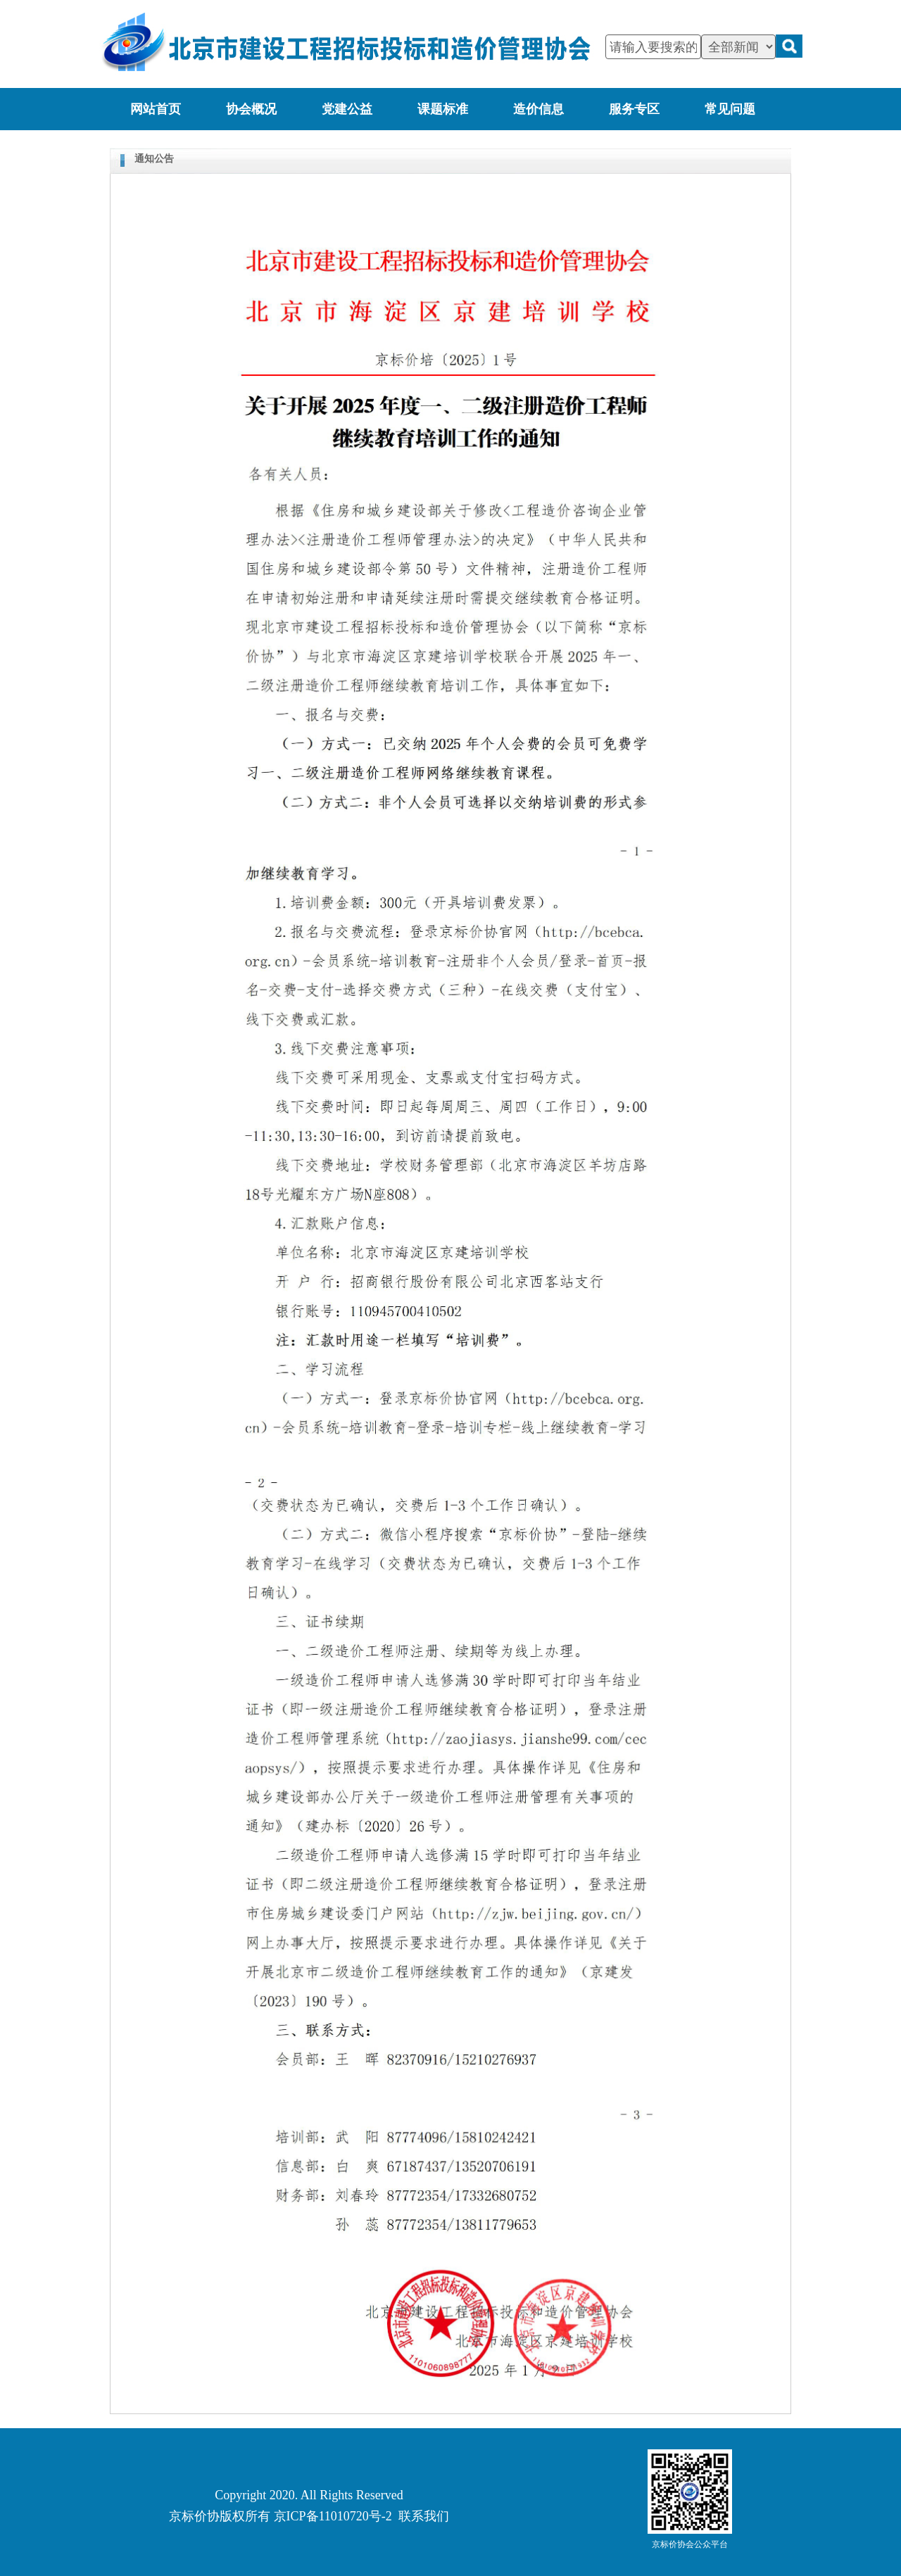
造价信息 (538, 109)
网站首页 (155, 109)
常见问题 (730, 109)
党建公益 (347, 109)
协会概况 (251, 109)
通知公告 (154, 158)
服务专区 (634, 109)
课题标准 (442, 109)
